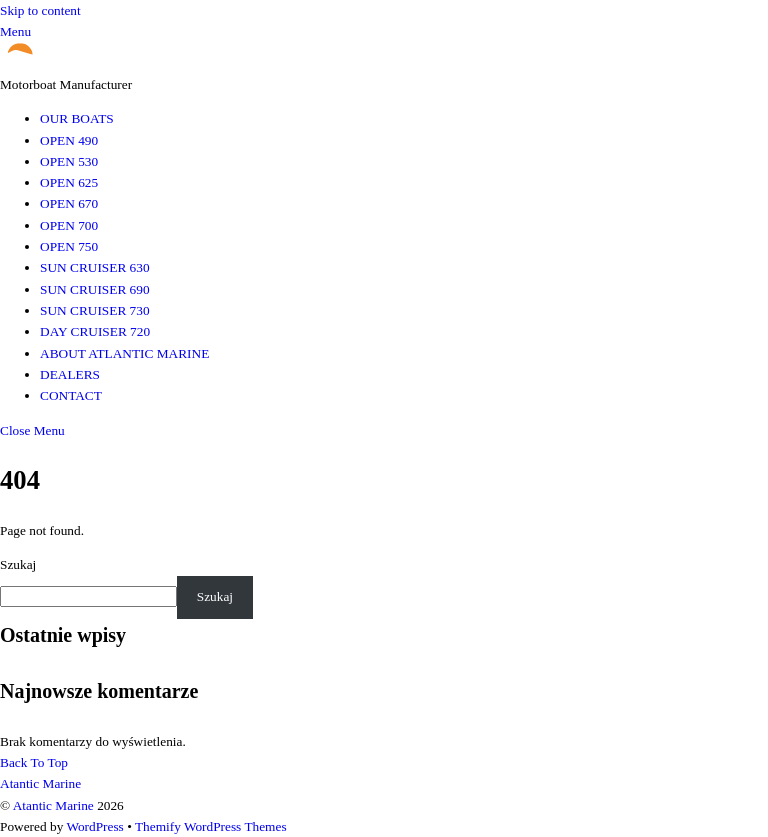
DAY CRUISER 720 (95, 331)
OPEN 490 (69, 140)
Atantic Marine (53, 805)
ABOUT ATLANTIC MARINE (124, 353)
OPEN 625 (69, 182)
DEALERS (70, 374)
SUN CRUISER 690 (95, 289)
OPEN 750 (69, 246)
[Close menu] (32, 430)
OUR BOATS (77, 118)
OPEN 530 (69, 161)
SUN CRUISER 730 (95, 310)
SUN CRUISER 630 (95, 267)
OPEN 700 (69, 225)
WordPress (94, 826)
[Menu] (15, 31)
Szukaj (18, 564)
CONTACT (71, 395)
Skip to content (40, 10)
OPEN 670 (69, 203)
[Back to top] (34, 762)
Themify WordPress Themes (211, 826)
